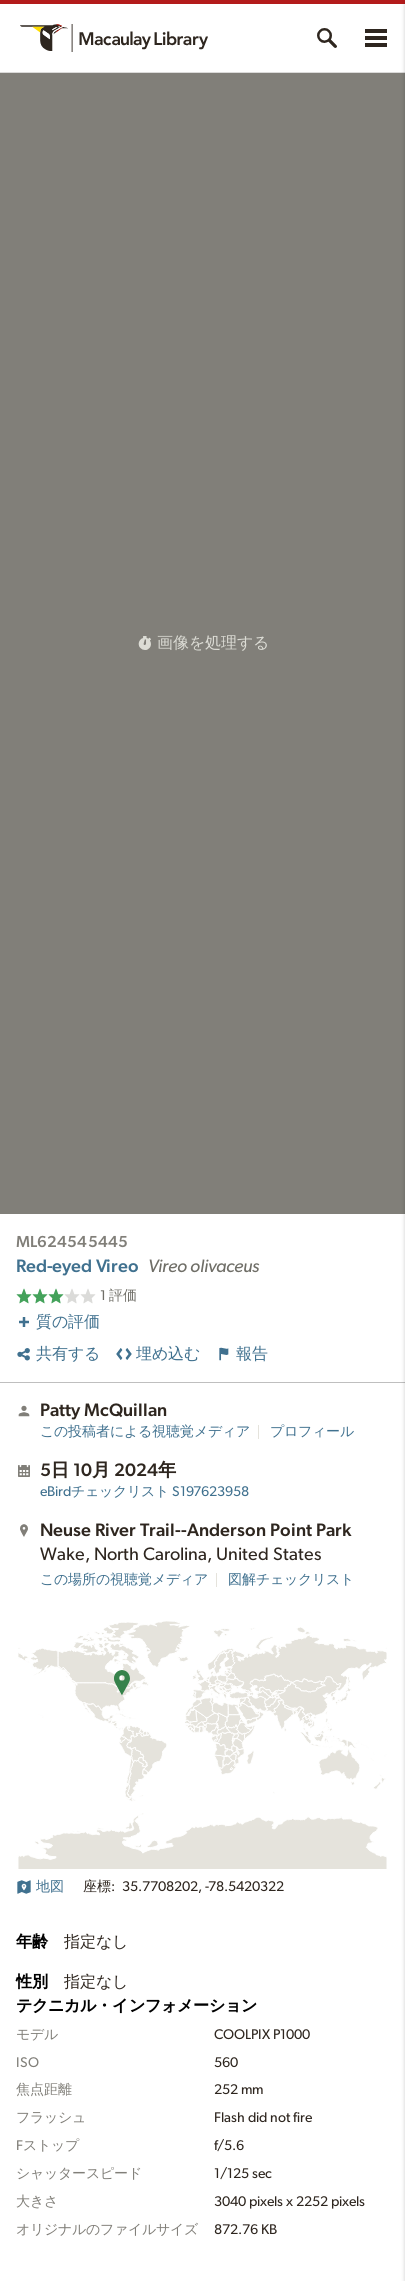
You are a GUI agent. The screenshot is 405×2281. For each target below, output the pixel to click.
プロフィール (312, 1432)
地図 (40, 1887)
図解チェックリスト (291, 1580)
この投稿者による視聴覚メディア (145, 1432)
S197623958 (144, 1492)
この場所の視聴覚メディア (124, 1580)
